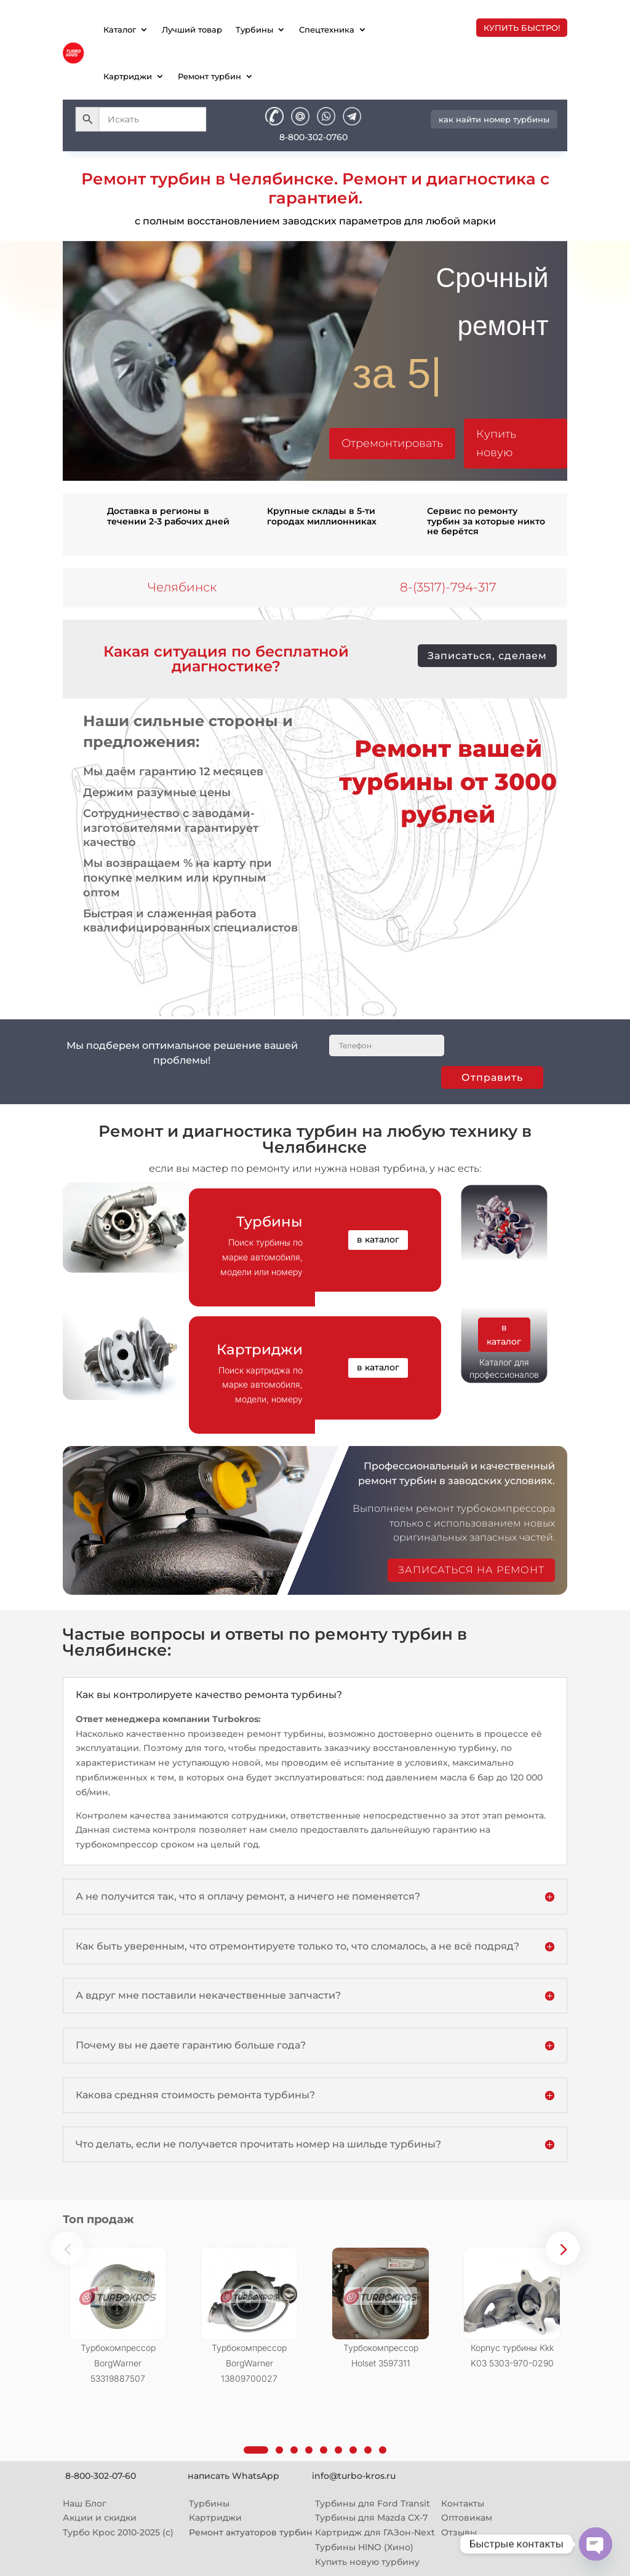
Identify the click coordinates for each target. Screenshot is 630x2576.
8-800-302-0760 (313, 137)
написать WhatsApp (233, 2475)
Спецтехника (326, 29)
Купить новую (496, 443)
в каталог (378, 1239)
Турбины (254, 29)
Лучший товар (192, 29)
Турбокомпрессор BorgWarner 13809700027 (249, 2363)
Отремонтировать (392, 443)
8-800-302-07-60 (100, 2475)
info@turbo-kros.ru (354, 2475)
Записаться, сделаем (487, 656)
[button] (563, 2248)
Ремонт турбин (209, 76)
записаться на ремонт (471, 1570)
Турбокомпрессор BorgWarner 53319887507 (118, 2363)
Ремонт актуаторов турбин (251, 2532)
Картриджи (127, 76)
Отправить (492, 1077)
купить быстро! (522, 28)
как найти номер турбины (494, 119)
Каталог (119, 29)
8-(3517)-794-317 (448, 587)
